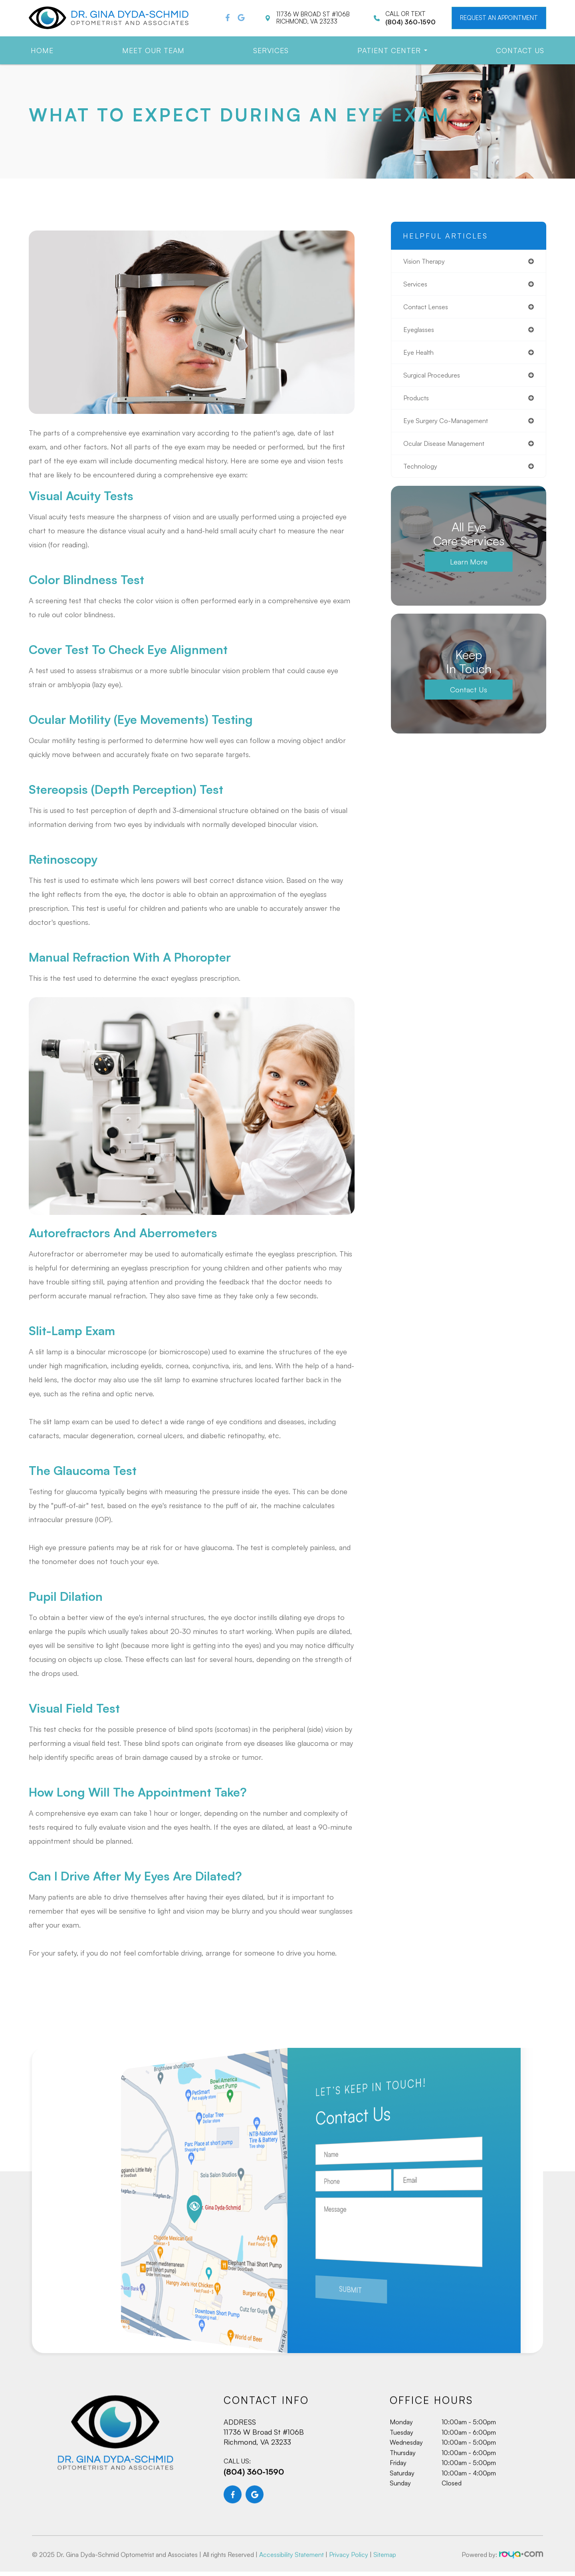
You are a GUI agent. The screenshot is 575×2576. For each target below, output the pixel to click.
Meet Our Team (153, 50)
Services (271, 50)
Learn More (469, 569)
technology (422, 473)
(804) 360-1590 (254, 2507)
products (418, 403)
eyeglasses (420, 332)
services (416, 285)
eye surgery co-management (450, 426)
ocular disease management (449, 450)
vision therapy (426, 261)
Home (42, 50)
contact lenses (428, 308)
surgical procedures (435, 379)
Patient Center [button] (392, 50)
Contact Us (520, 50)
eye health (420, 356)
